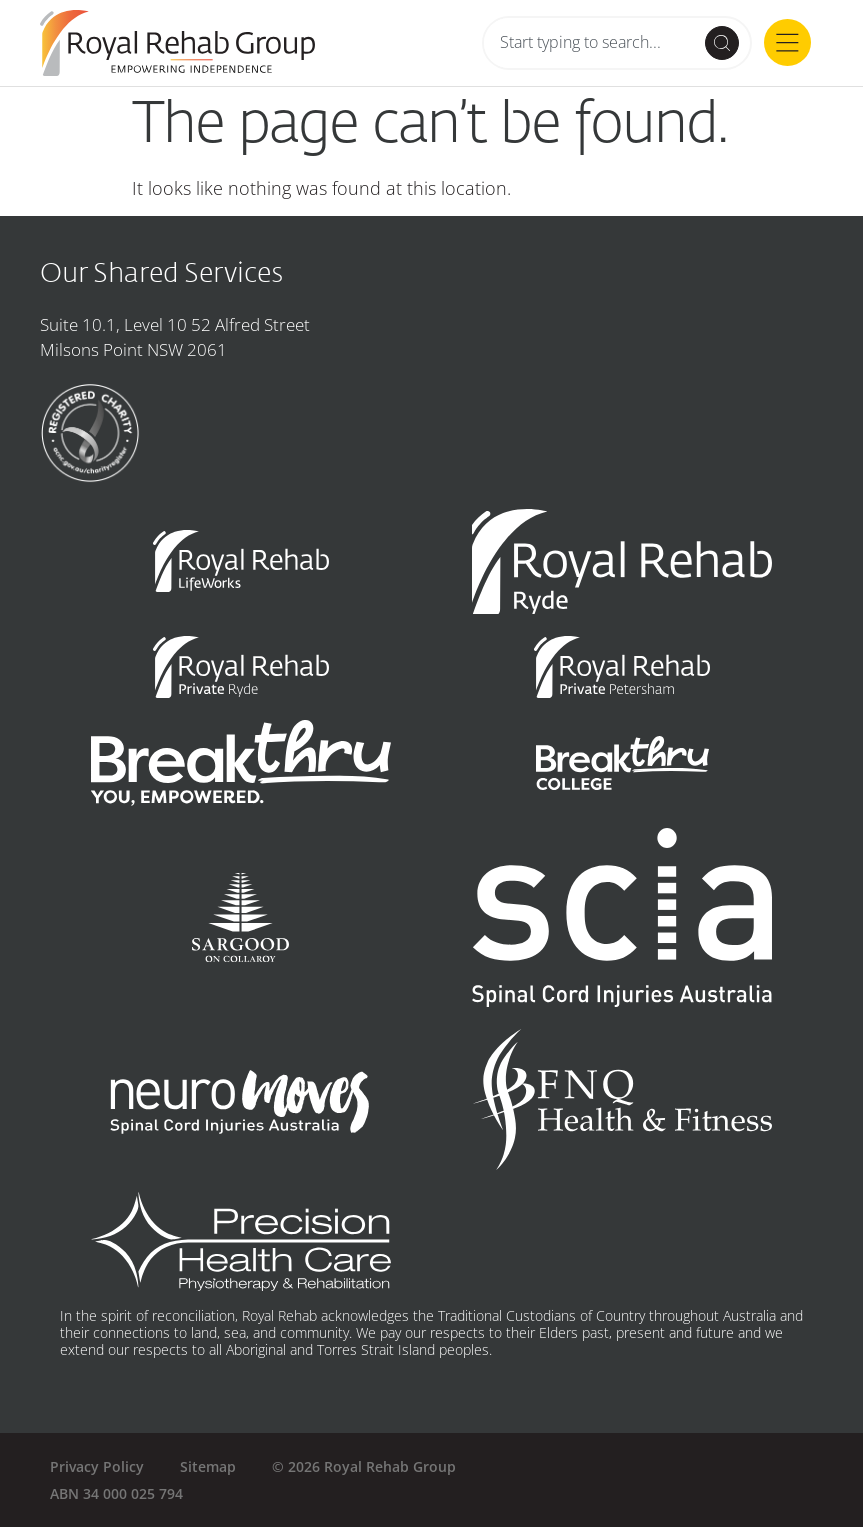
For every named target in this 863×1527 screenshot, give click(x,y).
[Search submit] (722, 43)
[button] (787, 45)
